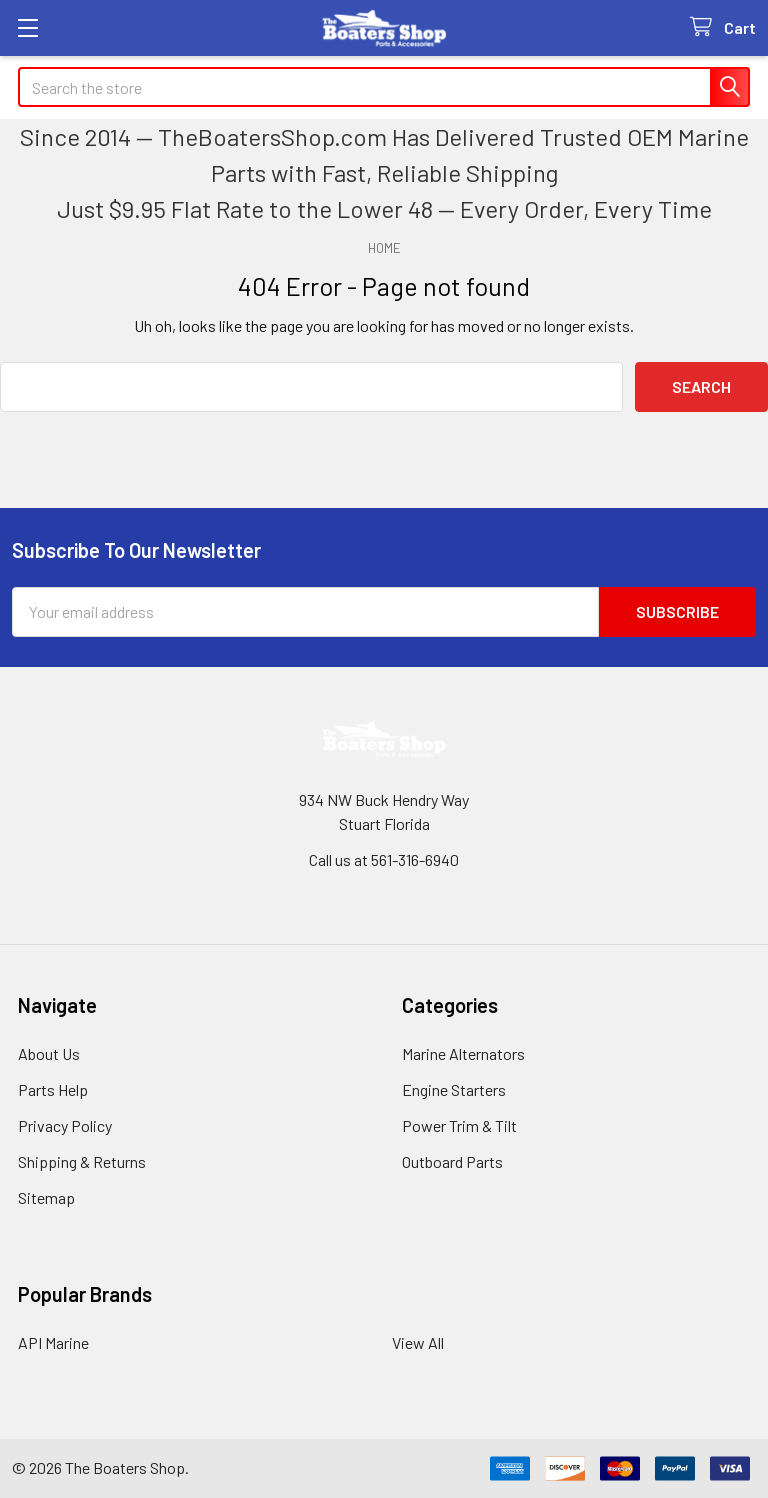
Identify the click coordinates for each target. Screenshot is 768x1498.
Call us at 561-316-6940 (384, 859)
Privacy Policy (65, 1125)
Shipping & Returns (82, 1161)
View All (418, 1342)
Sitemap (46, 1197)
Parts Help (53, 1089)
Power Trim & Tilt (459, 1125)
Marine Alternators (463, 1053)
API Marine (53, 1342)
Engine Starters (454, 1089)
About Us (49, 1053)
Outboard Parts (452, 1161)
